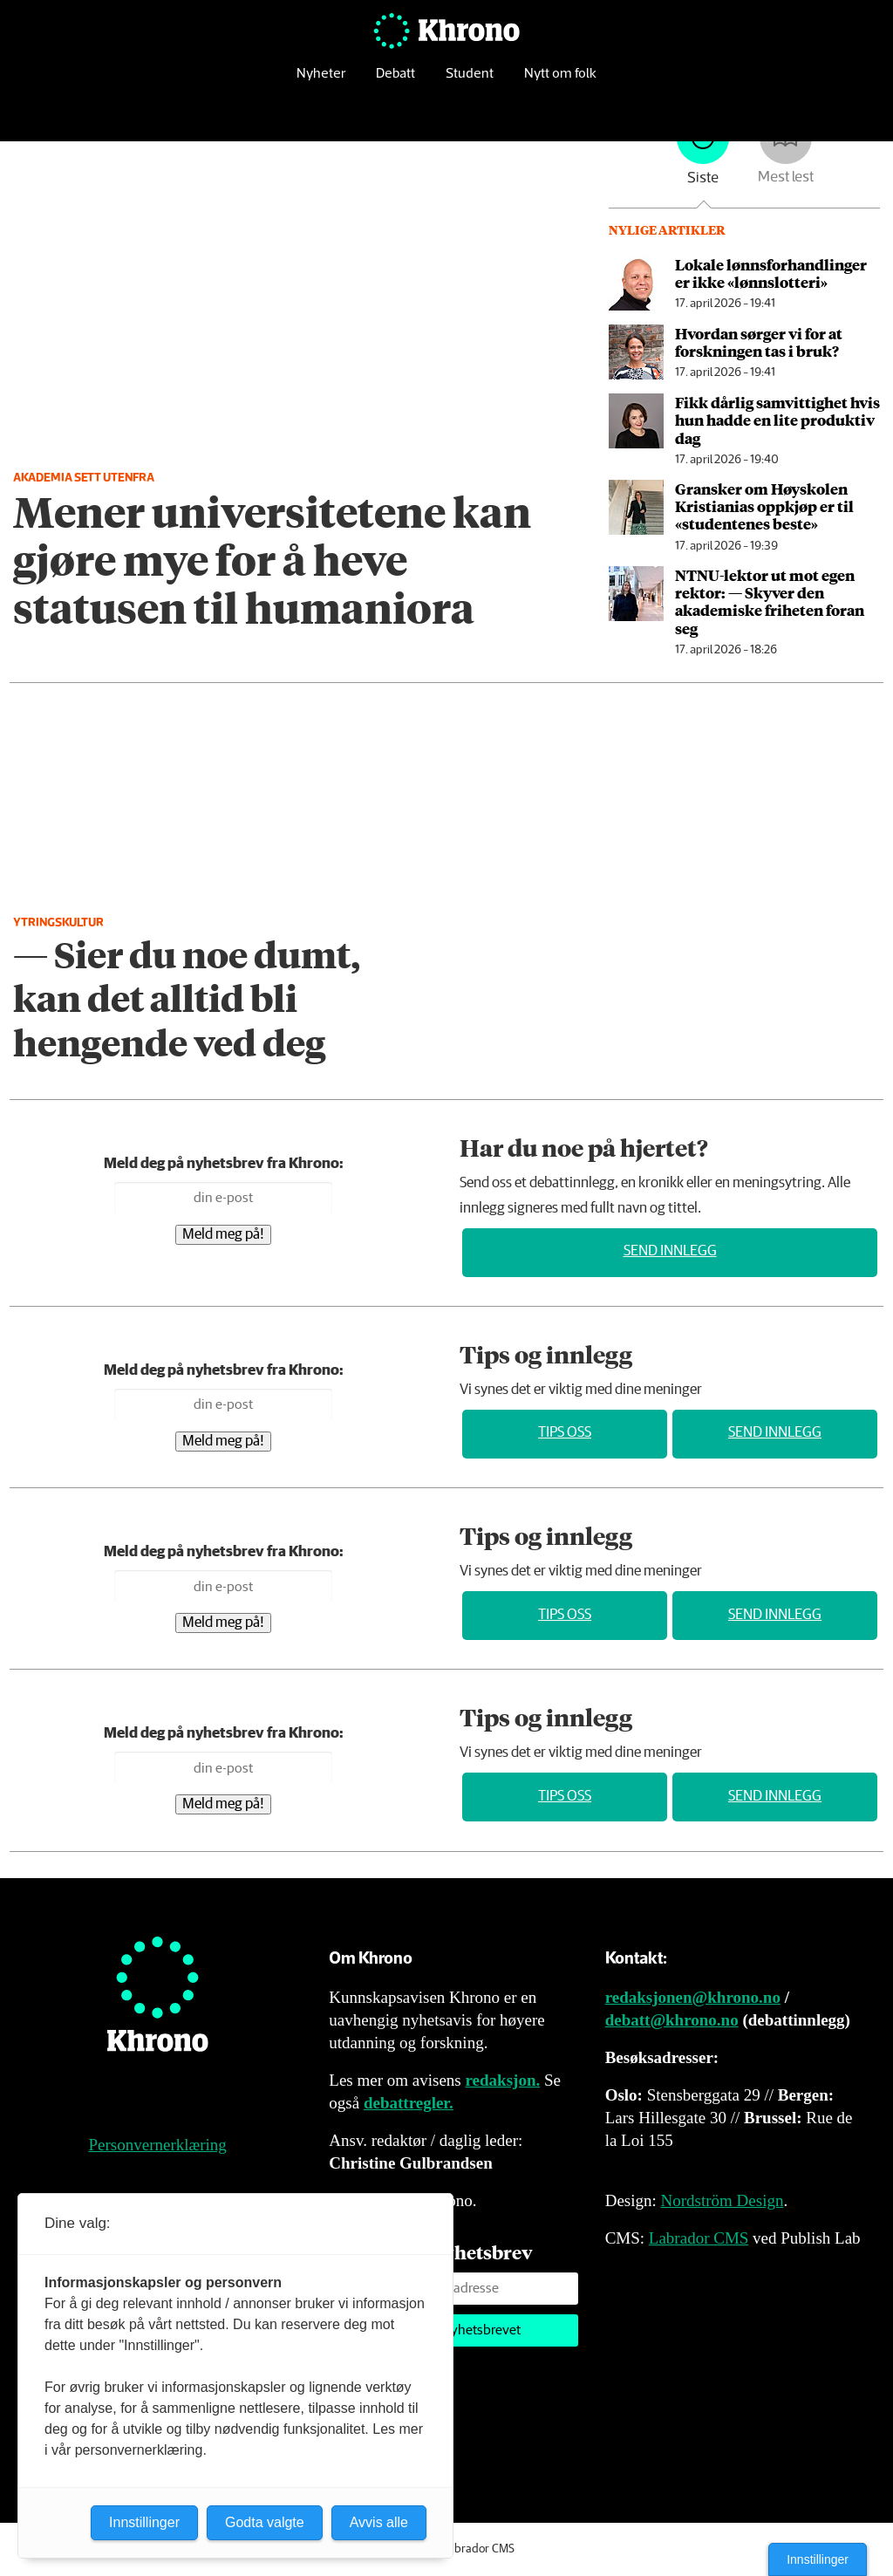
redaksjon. (503, 2080)
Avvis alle (379, 2522)
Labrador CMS (699, 2238)
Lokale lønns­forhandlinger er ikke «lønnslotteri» (771, 273)
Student (470, 82)
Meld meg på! (223, 1234)
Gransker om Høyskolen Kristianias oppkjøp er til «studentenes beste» (764, 506)
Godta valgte (264, 2522)
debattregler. (408, 2103)
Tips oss (564, 1432)
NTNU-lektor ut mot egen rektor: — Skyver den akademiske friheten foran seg (769, 601)
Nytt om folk (560, 82)
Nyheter (321, 82)
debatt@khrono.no (672, 2020)
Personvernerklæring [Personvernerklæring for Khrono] (158, 2144)
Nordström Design (722, 2200)
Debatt (395, 82)
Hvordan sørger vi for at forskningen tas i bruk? (758, 342)
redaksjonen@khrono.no (693, 1997)
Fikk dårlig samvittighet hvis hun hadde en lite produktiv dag (777, 420)
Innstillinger (818, 2559)
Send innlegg (670, 1251)
